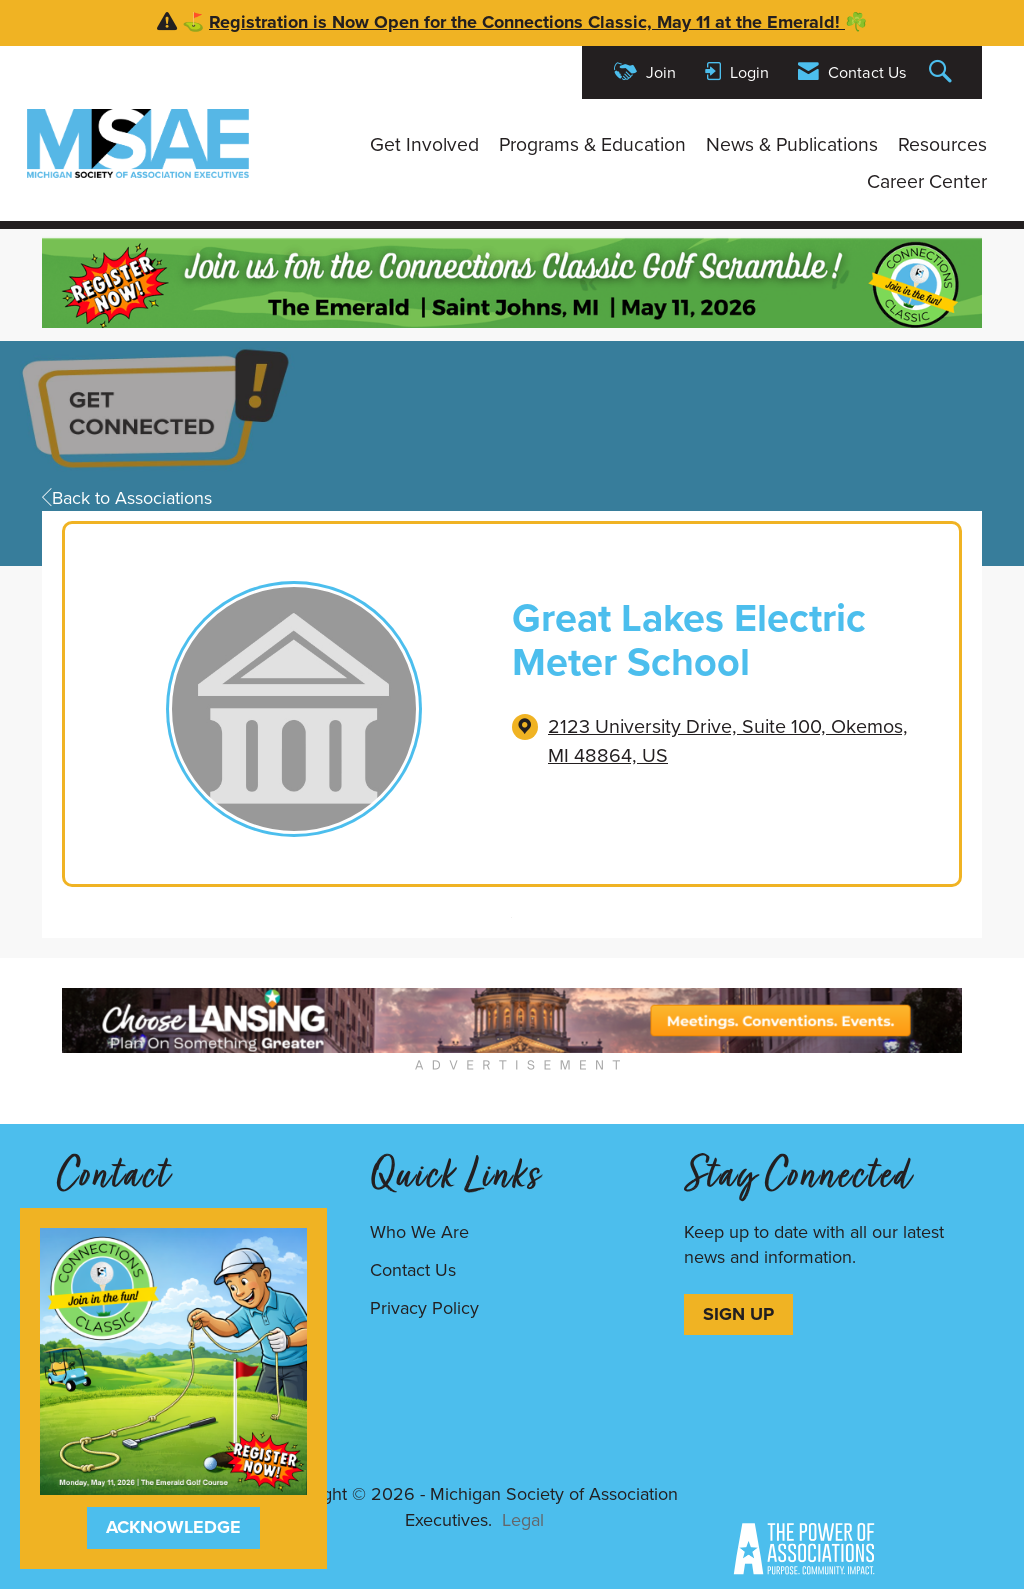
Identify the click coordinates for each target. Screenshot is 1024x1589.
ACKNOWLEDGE (173, 1527)
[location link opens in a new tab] (738, 741)
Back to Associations (127, 498)
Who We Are (419, 1232)
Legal (523, 1520)
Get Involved (424, 145)
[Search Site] (943, 72)
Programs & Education (592, 145)
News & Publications (792, 145)
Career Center (927, 182)
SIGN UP (738, 1314)
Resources (942, 145)
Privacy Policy (424, 1308)
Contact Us (413, 1270)
